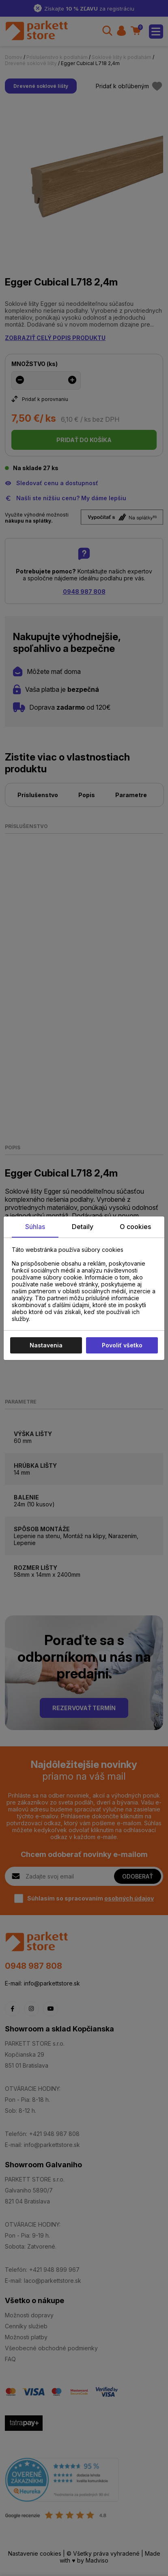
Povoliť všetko (122, 1345)
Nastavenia (46, 1345)
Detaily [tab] (82, 1227)
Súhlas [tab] (35, 1227)
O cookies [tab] (135, 1227)
